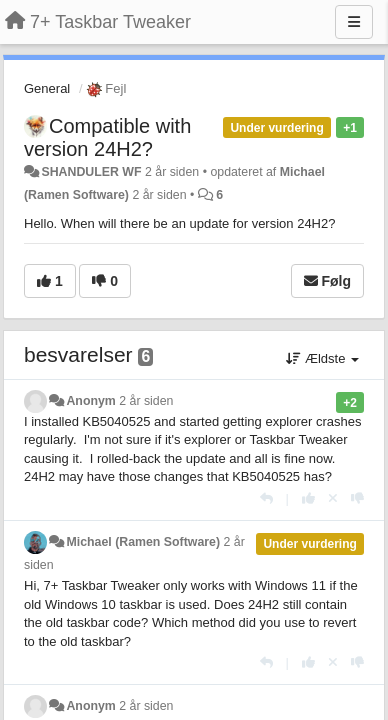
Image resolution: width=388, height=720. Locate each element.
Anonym (90, 401)
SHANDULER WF (91, 172)
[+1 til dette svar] (308, 498)
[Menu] (354, 22)
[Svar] (266, 498)
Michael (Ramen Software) (143, 542)
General (47, 88)
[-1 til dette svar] (357, 498)
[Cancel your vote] (333, 498)
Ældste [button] (322, 358)
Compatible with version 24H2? (107, 137)
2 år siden (146, 401)
